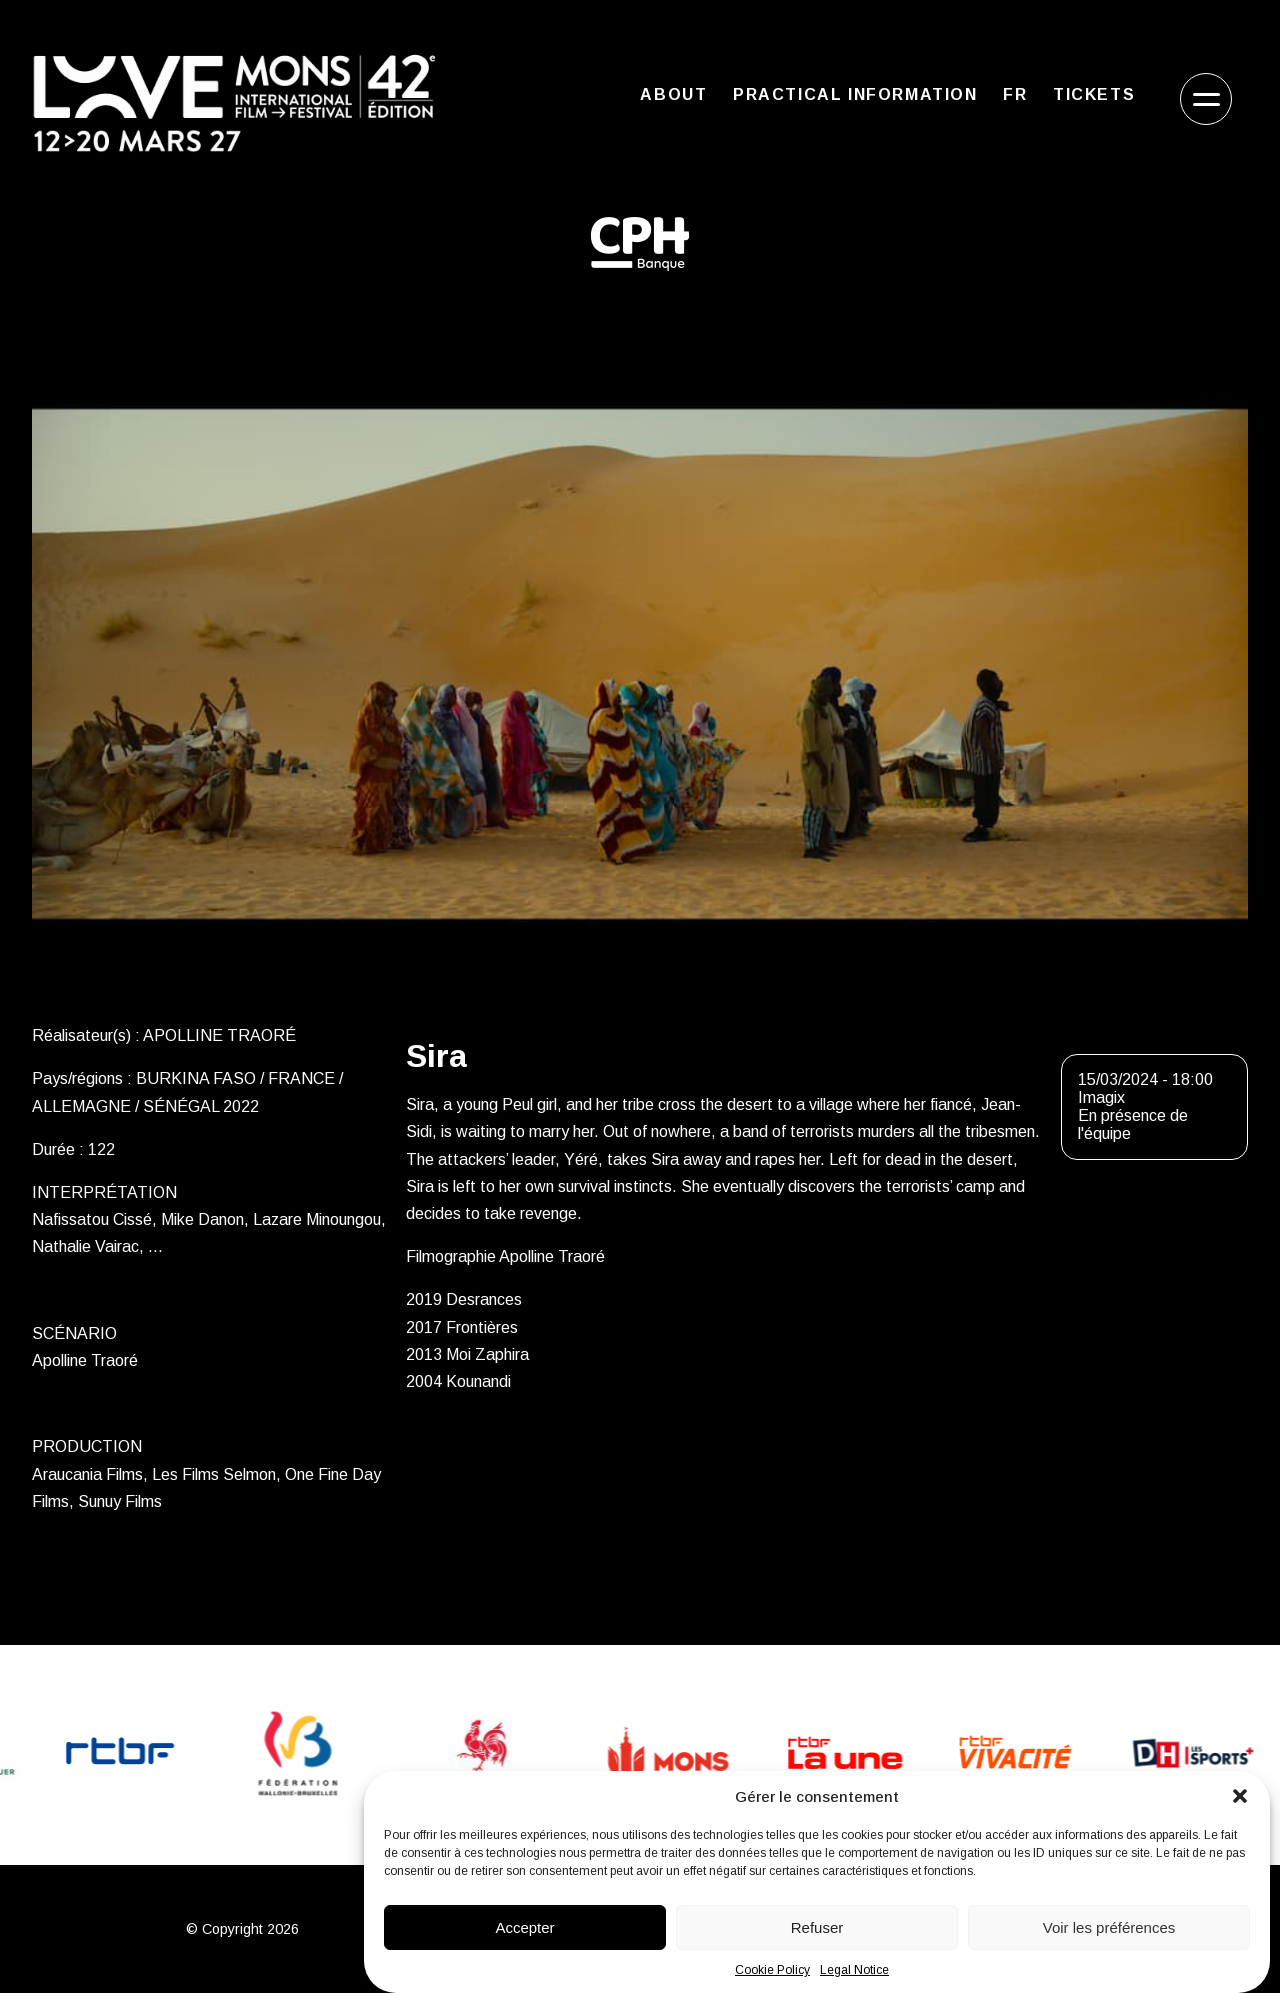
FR (1015, 94)
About (673, 94)
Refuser (817, 1927)
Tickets (1094, 94)
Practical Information (855, 94)
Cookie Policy (772, 1970)
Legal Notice (854, 1970)
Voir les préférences (1109, 1927)
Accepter (524, 1927)
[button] (1240, 1796)
